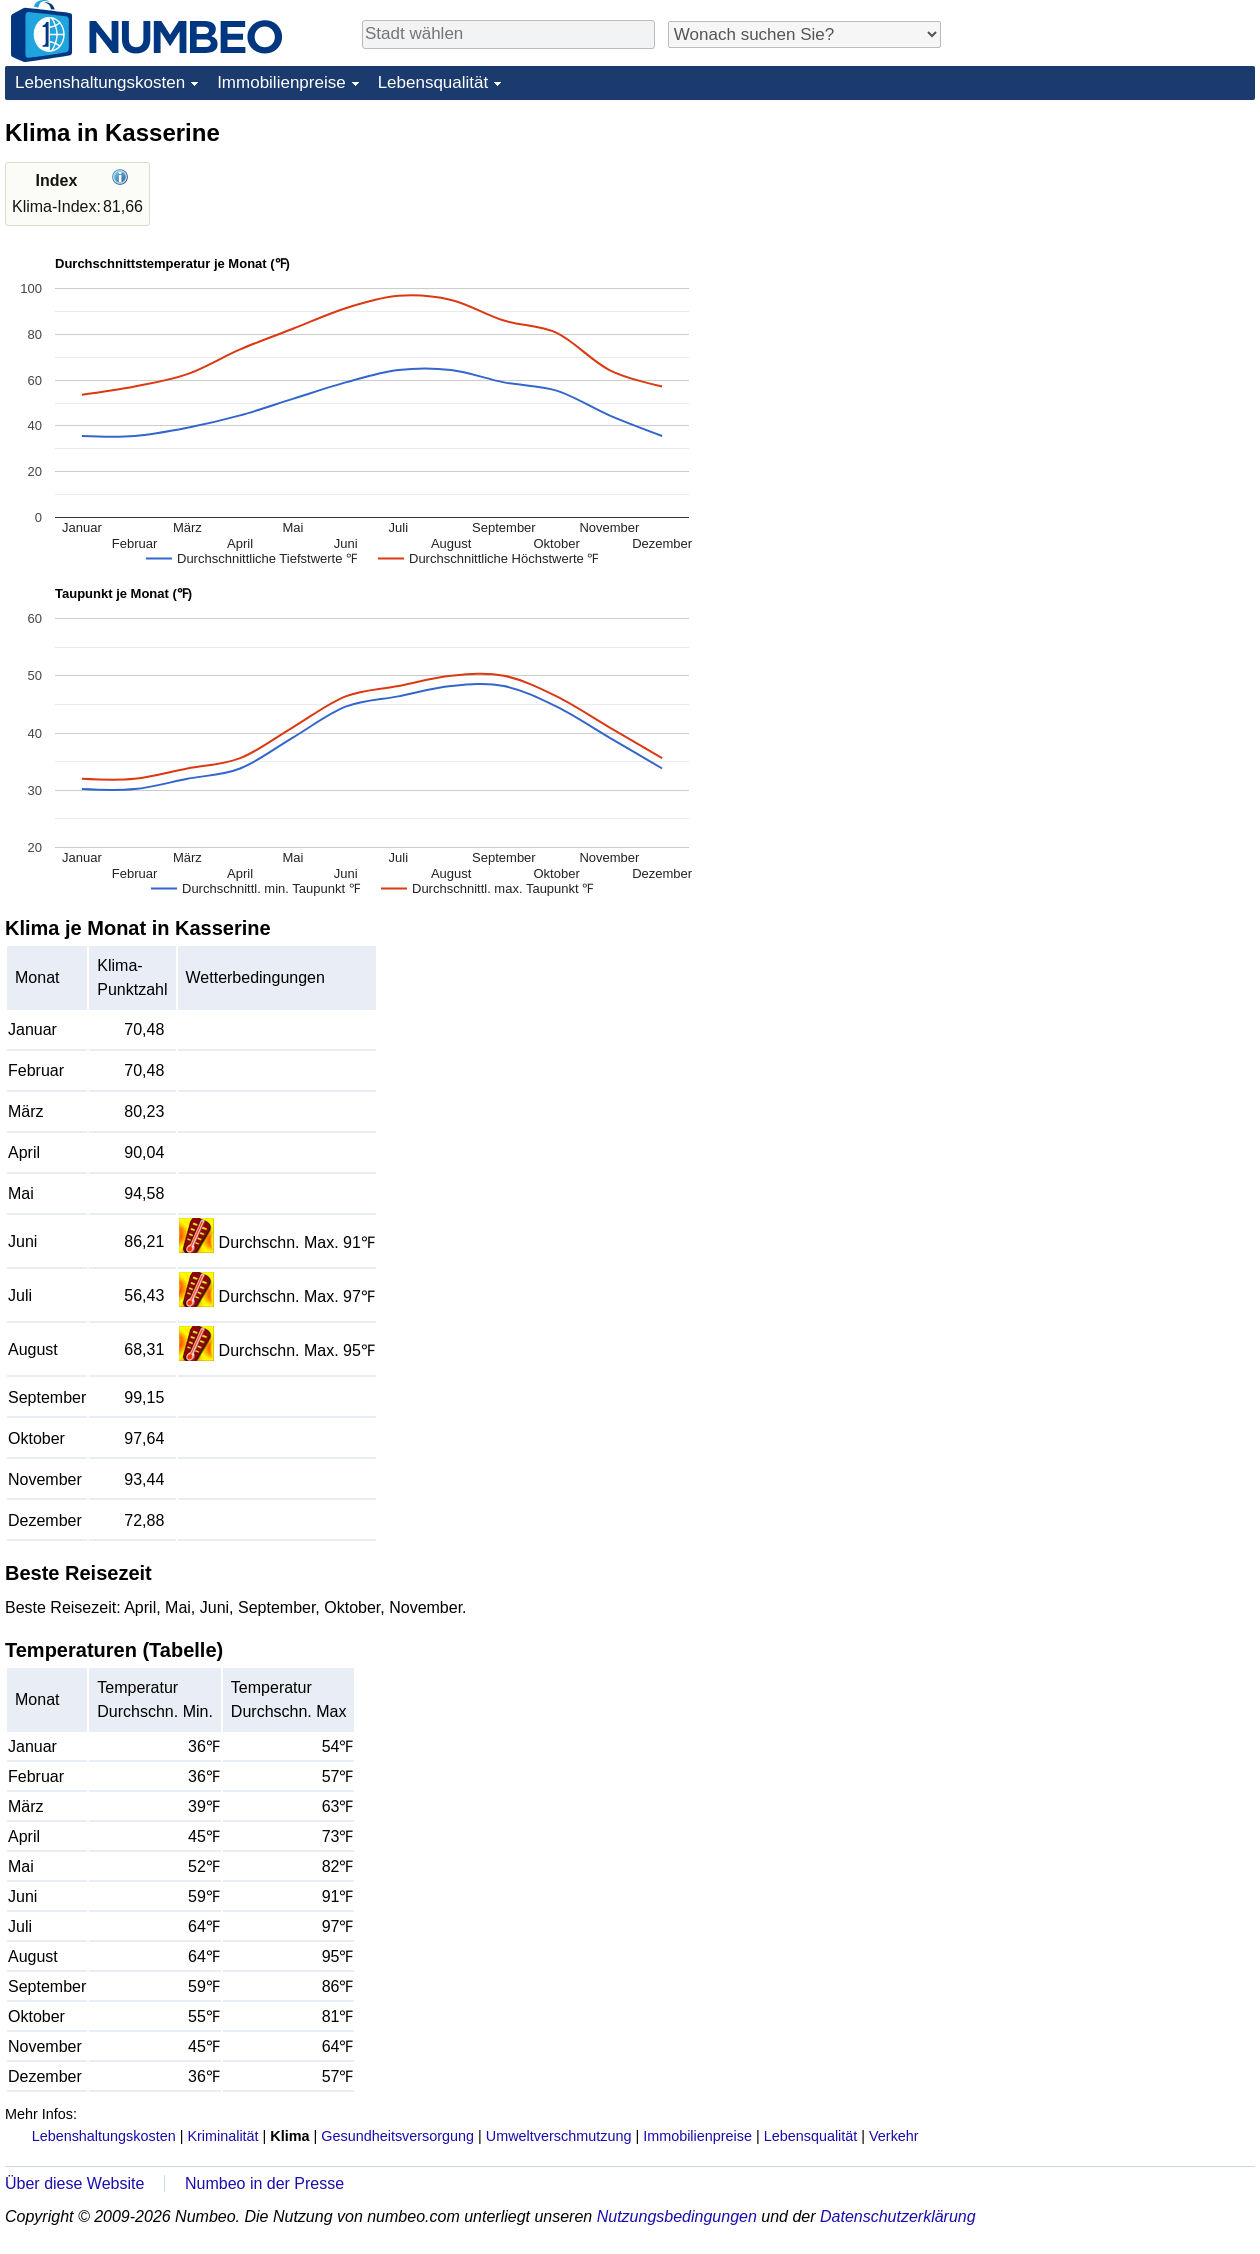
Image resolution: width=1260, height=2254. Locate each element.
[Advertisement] (1105, 242)
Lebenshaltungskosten (100, 82)
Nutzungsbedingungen (677, 2216)
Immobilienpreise (281, 82)
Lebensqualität (433, 82)
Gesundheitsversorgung (397, 2136)
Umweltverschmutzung (559, 2136)
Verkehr (894, 2136)
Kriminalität (222, 2136)
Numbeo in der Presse (264, 2183)
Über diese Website (74, 2183)
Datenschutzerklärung (898, 2216)
